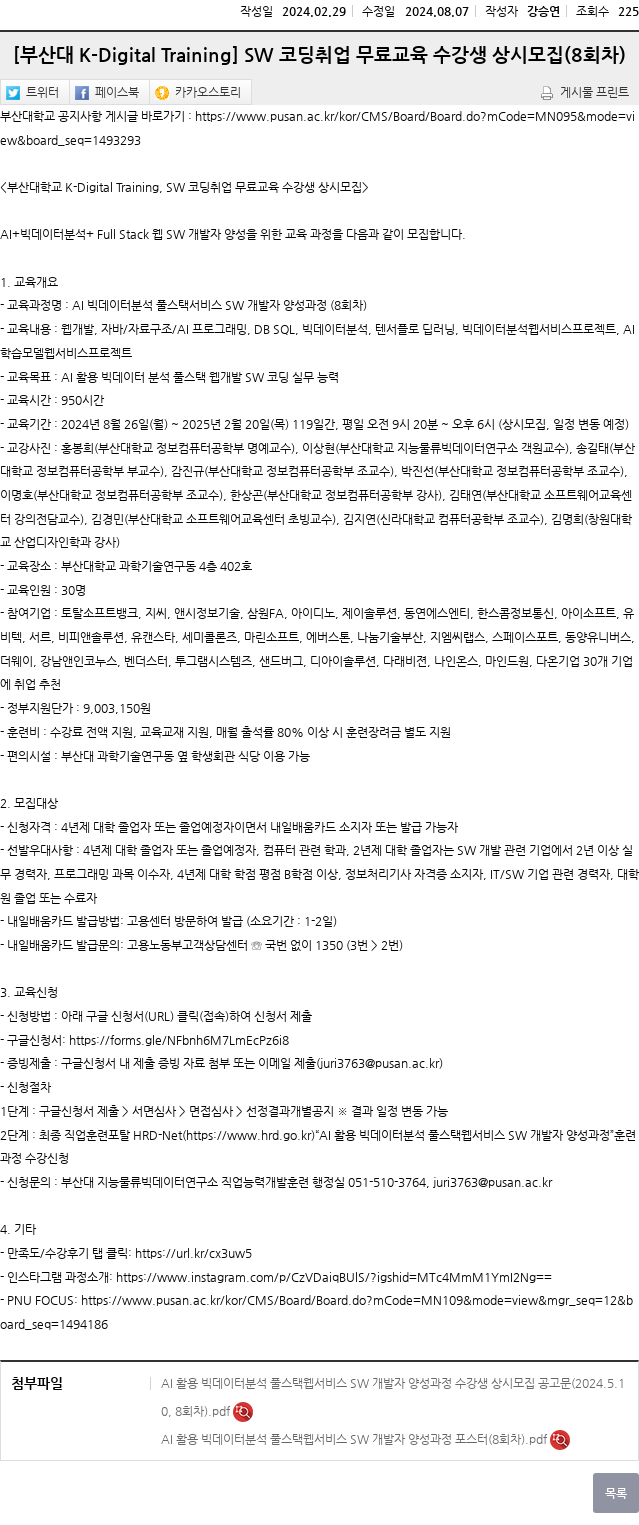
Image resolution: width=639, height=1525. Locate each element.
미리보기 (243, 1412)
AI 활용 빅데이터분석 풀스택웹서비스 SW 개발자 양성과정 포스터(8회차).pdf (355, 1439)
